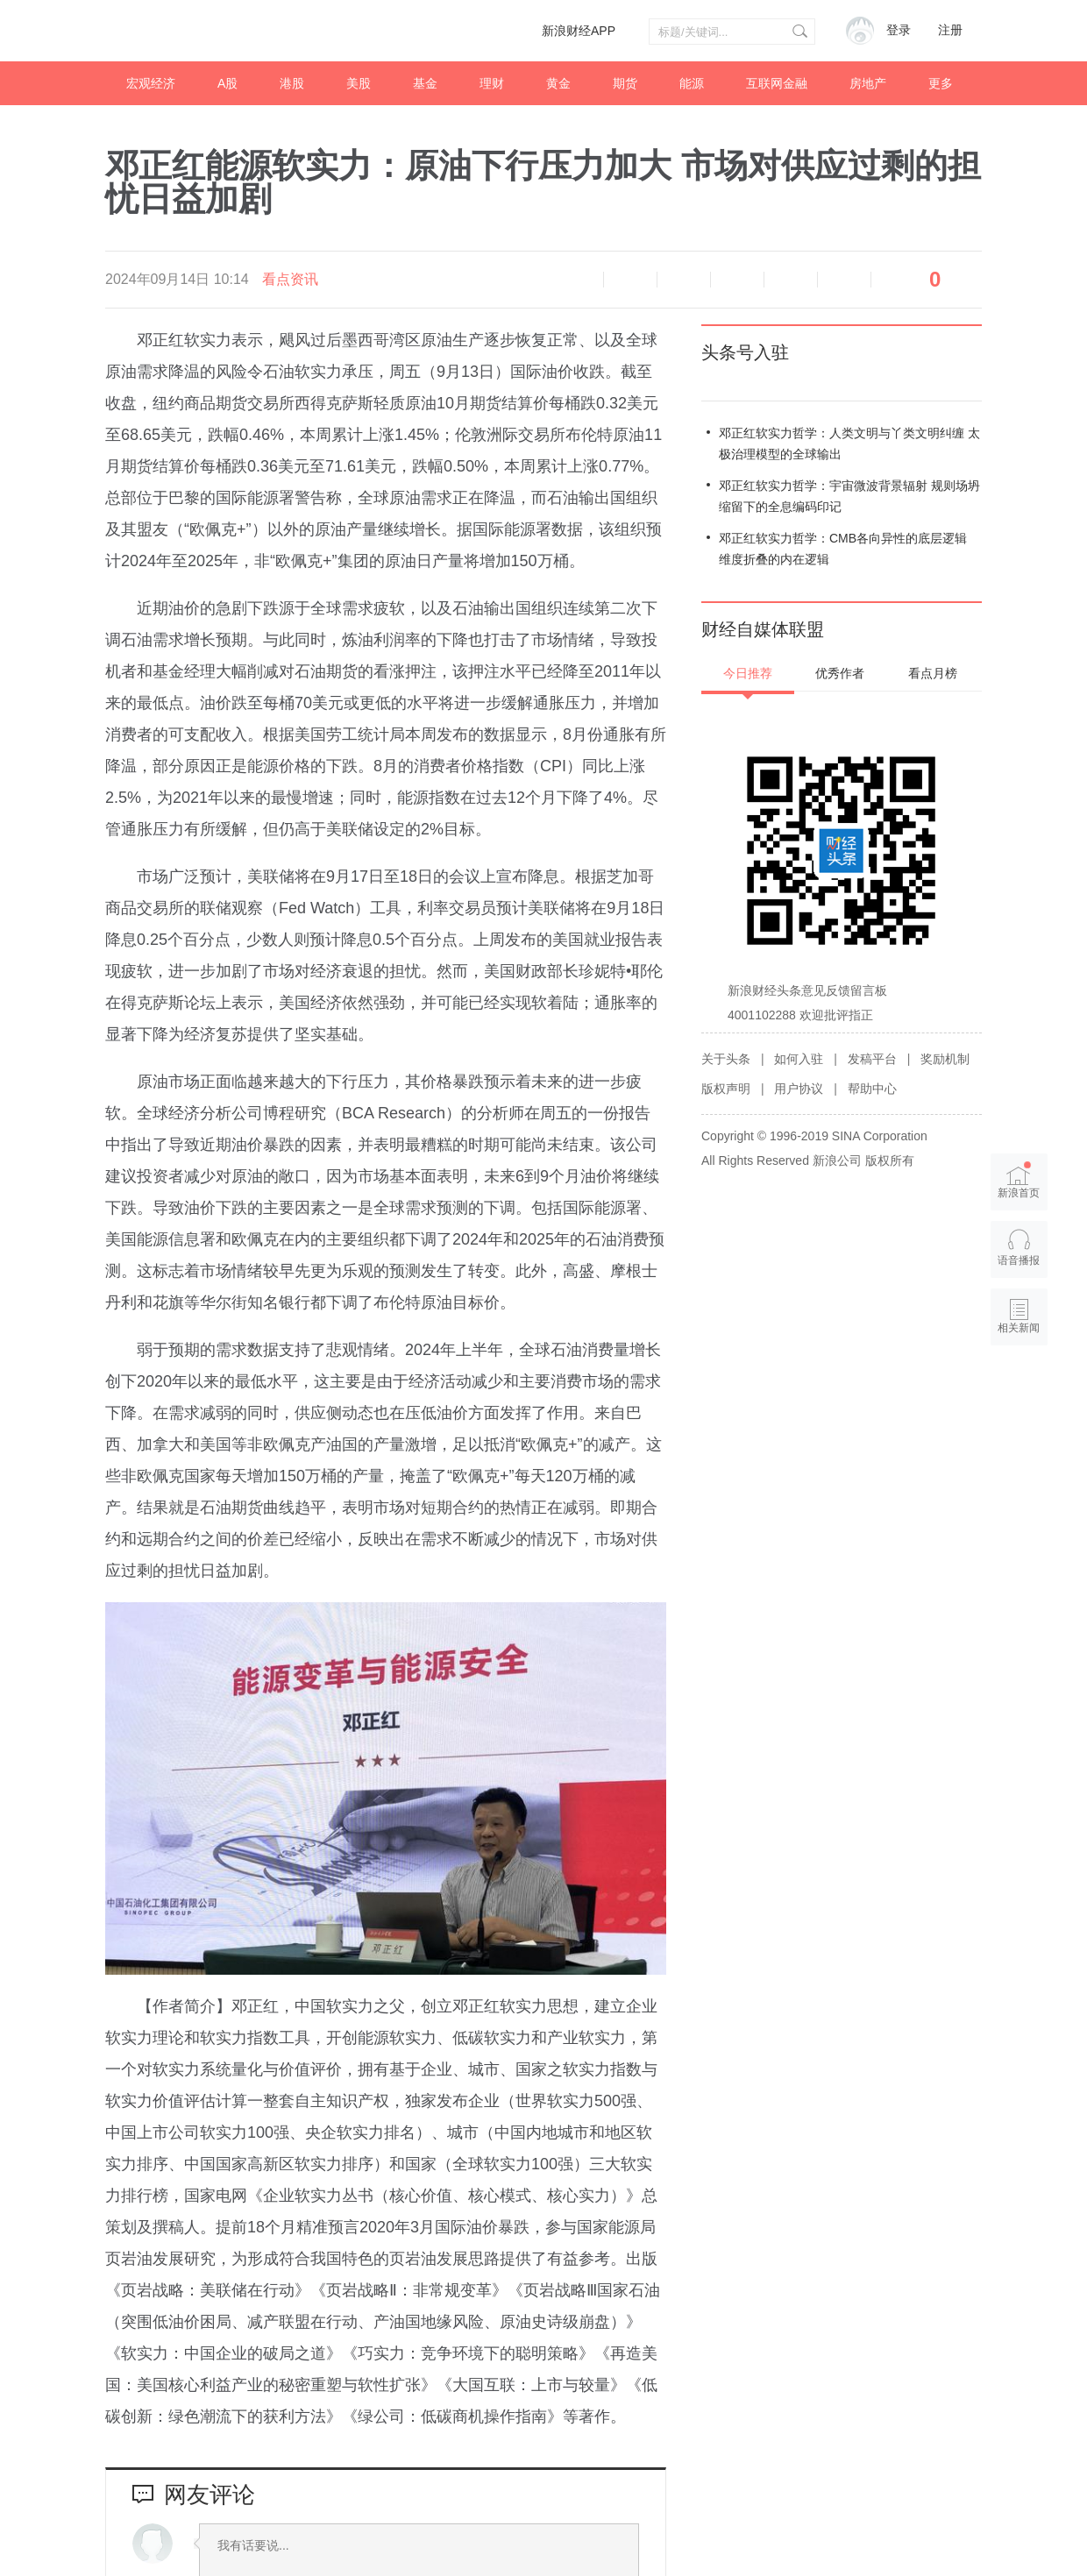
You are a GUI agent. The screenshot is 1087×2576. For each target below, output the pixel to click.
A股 (227, 83)
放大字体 (683, 279)
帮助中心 (872, 1089)
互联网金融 (776, 83)
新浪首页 (1019, 1179)
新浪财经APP (578, 31)
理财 (492, 83)
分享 (844, 279)
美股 (358, 83)
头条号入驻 (745, 352)
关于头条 (725, 1059)
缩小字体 (630, 279)
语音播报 (577, 279)
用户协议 (798, 1089)
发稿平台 (872, 1059)
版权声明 (725, 1089)
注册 (950, 30)
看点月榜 (932, 673)
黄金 (558, 83)
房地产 (867, 83)
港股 (292, 83)
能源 (691, 83)
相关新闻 (1019, 1328)
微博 (737, 279)
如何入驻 (798, 1059)
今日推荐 (747, 673)
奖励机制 (945, 1059)
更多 (940, 83)
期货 (625, 83)
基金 (425, 83)
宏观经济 (150, 83)
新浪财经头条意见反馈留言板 (807, 990)
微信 (790, 279)
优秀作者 (839, 673)
